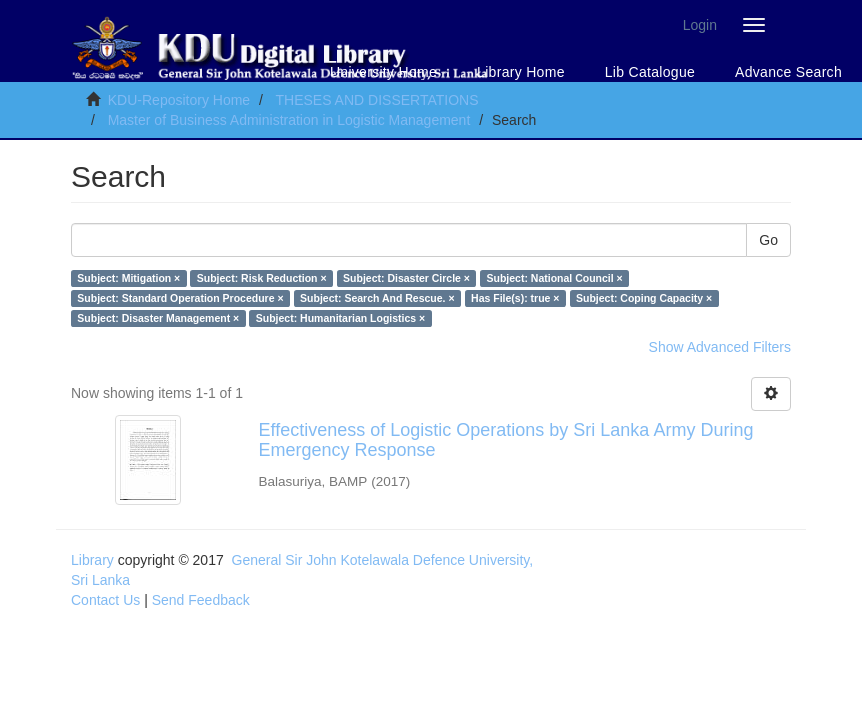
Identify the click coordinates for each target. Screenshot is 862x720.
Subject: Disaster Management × (158, 318)
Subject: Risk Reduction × (262, 278)
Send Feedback (201, 600)
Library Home (521, 72)
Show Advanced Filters (720, 347)
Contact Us (105, 600)
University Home (383, 72)
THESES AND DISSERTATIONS (376, 100)
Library (92, 560)
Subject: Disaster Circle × (406, 278)
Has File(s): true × (515, 298)
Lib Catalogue (650, 72)
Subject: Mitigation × (128, 278)
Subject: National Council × (554, 278)
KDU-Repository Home (179, 100)
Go (768, 240)
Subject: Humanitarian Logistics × (341, 318)
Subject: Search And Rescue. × (377, 298)
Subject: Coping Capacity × (644, 298)
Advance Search (788, 72)
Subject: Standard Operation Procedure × (180, 298)
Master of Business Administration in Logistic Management (289, 120)
